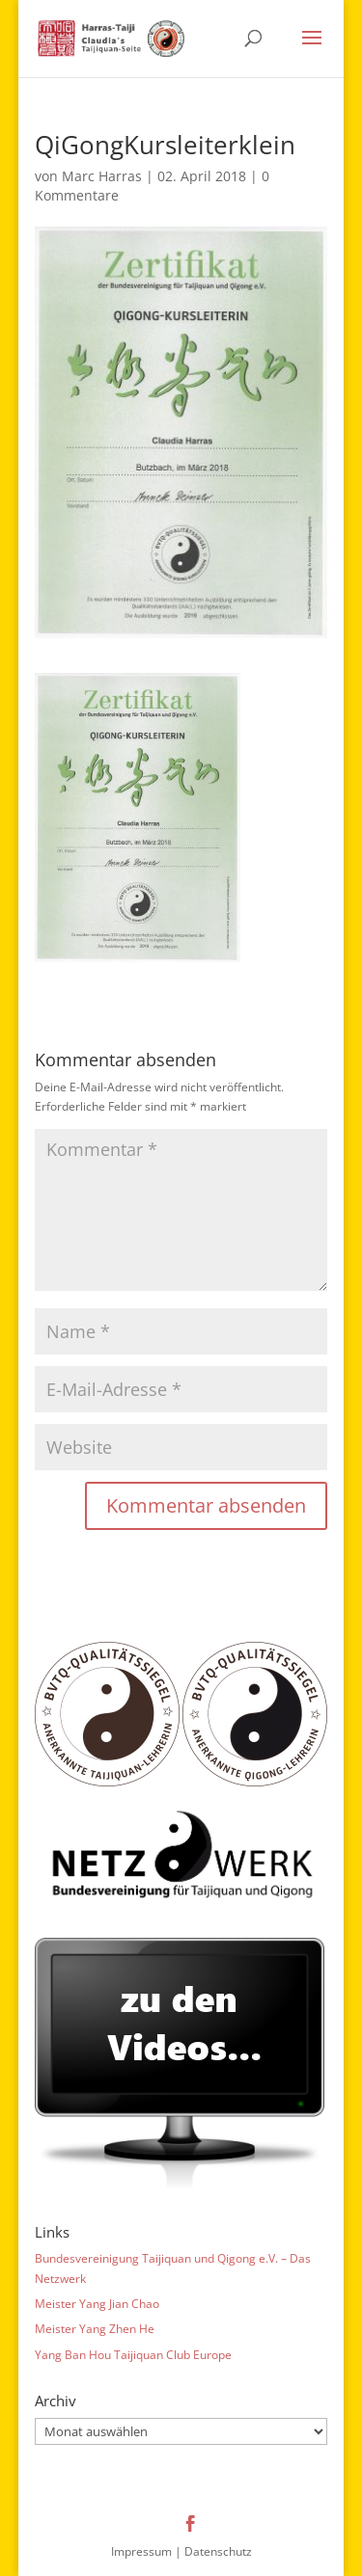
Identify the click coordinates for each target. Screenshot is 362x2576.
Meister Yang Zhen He (94, 2329)
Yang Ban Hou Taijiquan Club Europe (133, 2355)
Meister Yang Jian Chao (97, 2303)
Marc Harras (102, 176)
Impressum (141, 2551)
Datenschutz (218, 2551)
